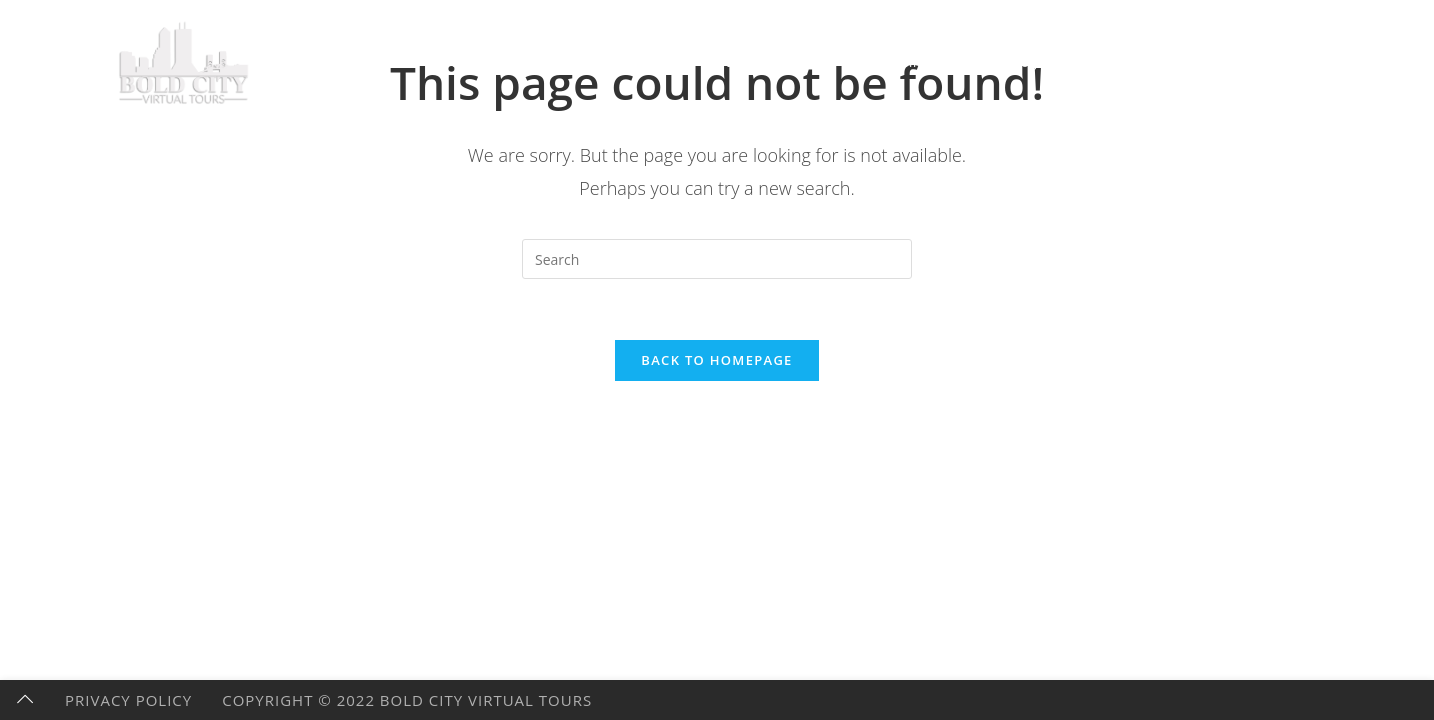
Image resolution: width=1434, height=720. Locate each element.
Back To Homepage (716, 360)
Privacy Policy (128, 700)
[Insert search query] (717, 259)
